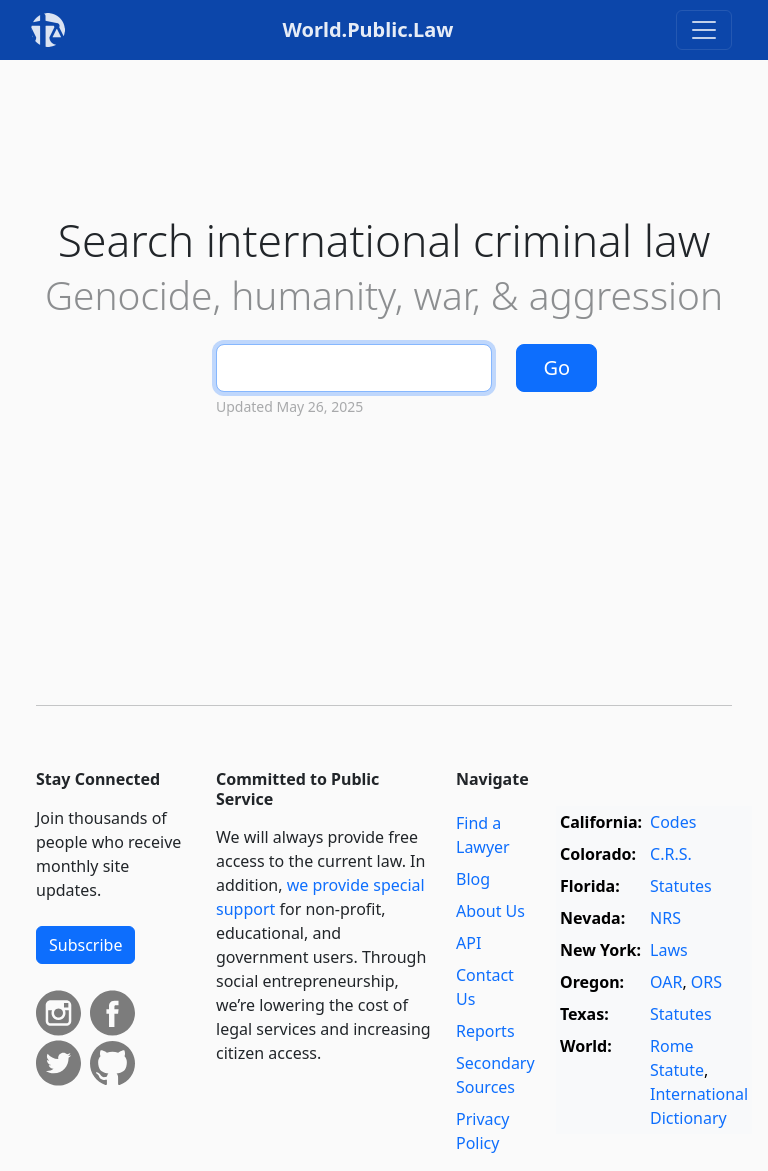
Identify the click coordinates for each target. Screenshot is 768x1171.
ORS (706, 982)
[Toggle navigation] (704, 30)
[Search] (354, 368)
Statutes (681, 886)
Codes (673, 822)
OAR (666, 982)
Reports (485, 1031)
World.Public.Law (368, 29)
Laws (669, 950)
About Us (490, 911)
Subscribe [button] (85, 945)
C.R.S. (671, 854)
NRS (665, 918)
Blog (473, 879)
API (468, 943)
